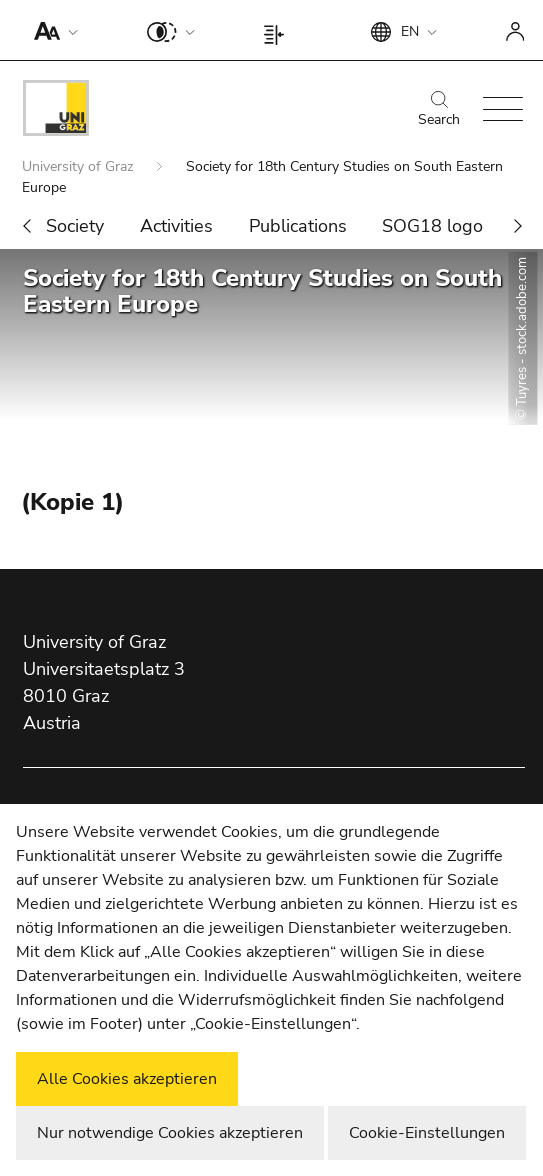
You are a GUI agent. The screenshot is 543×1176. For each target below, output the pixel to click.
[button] (51, 30)
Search (439, 110)
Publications (298, 226)
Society (75, 226)
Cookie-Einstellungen (427, 1133)
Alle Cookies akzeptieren (127, 1079)
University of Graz (79, 166)
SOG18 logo (432, 226)
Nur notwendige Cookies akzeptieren (170, 1133)
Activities (176, 226)
